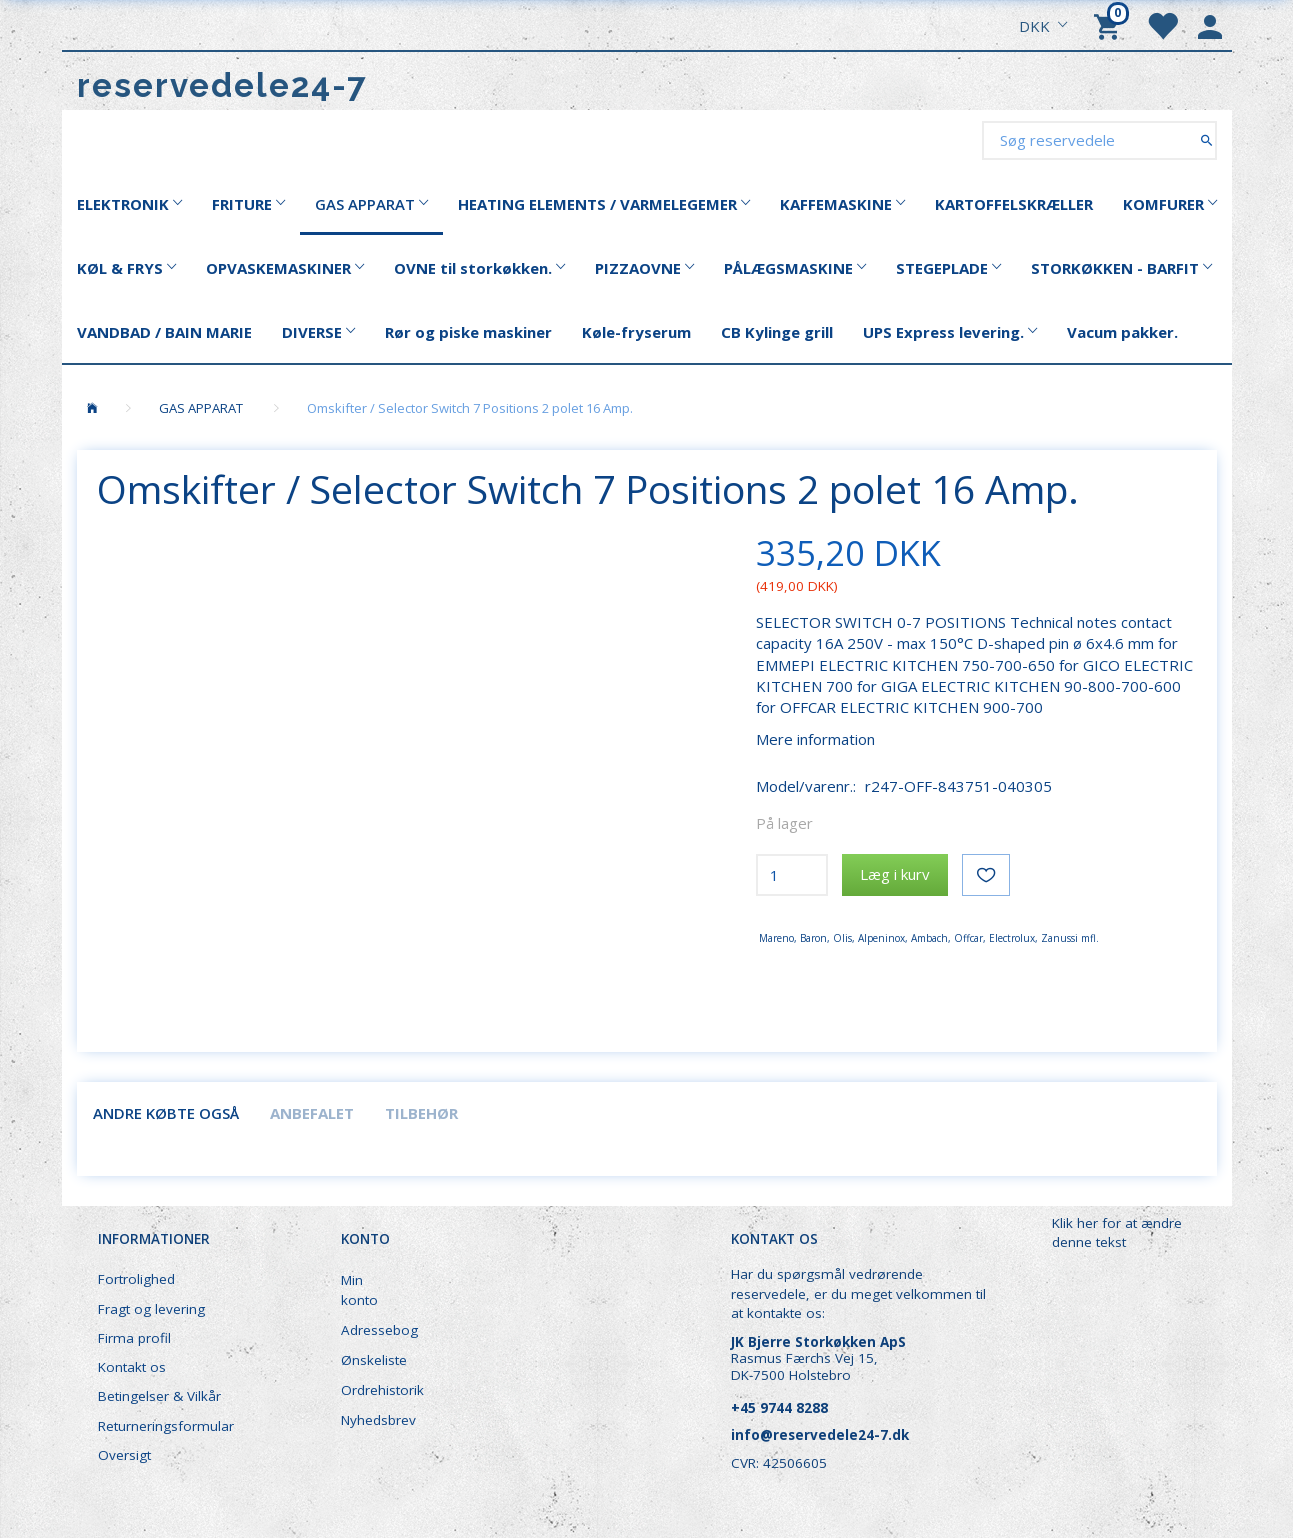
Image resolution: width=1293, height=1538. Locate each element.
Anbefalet (312, 1113)
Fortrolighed (136, 1279)
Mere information (815, 739)
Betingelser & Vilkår (159, 1396)
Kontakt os (132, 1367)
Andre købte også (166, 1113)
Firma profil (134, 1338)
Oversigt (124, 1455)
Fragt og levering (151, 1309)
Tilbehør (421, 1113)
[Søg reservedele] (1206, 139)
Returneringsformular (166, 1426)
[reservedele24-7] (222, 85)
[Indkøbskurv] (1110, 25)
